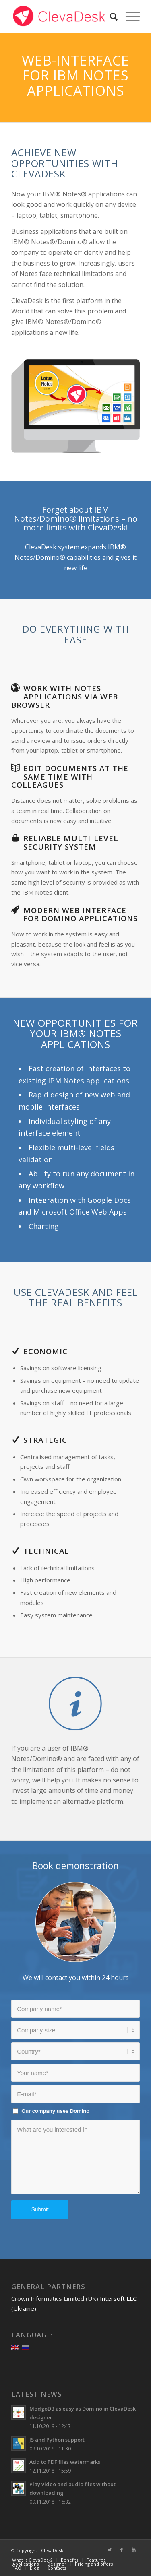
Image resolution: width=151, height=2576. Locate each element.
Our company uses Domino (55, 2111)
